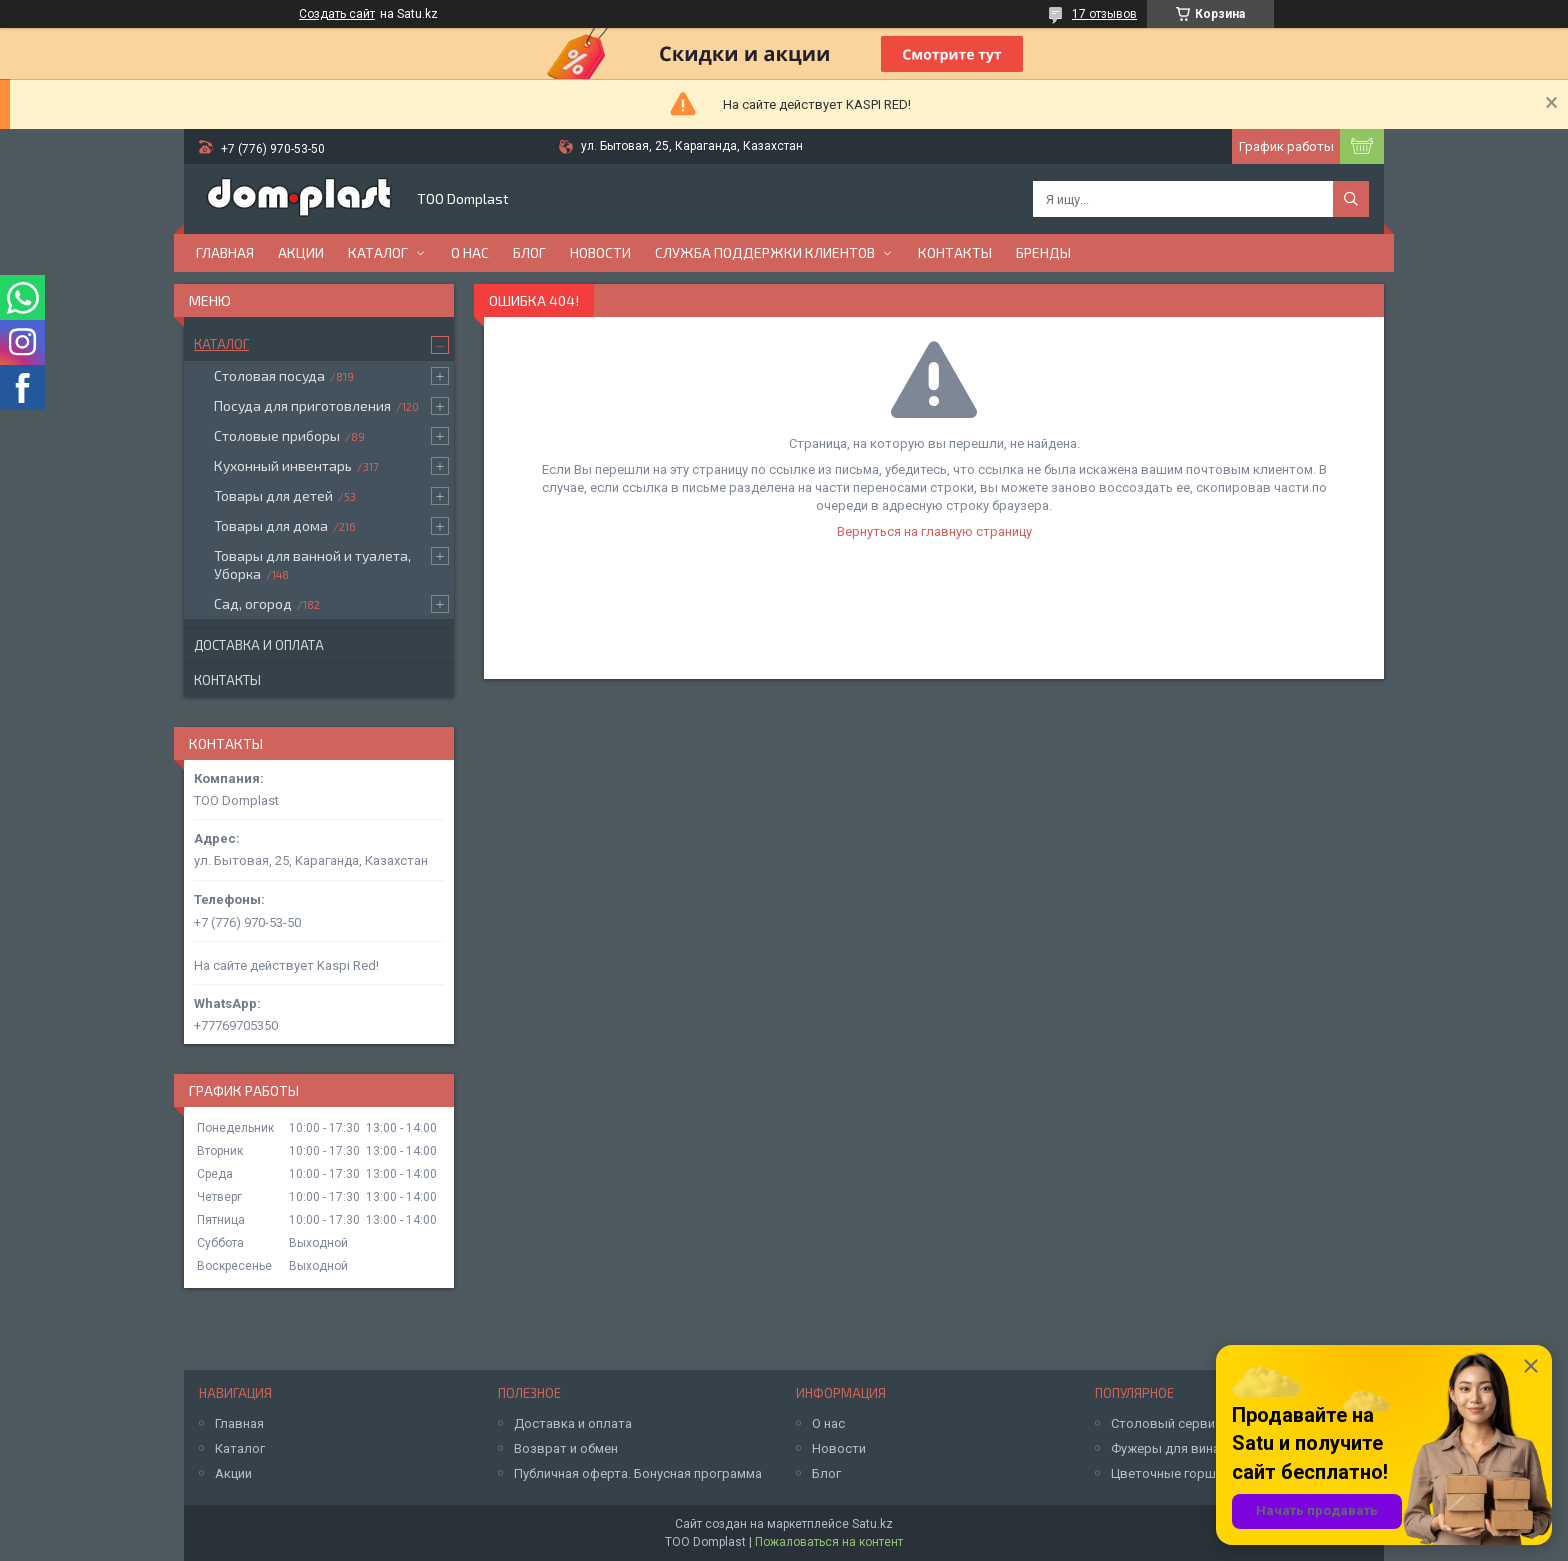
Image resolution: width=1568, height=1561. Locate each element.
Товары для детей (273, 495)
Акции (301, 252)
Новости (600, 252)
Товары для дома (271, 525)
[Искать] (1351, 199)
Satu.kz (872, 1524)
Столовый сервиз (1166, 1423)
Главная (225, 252)
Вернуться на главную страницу (934, 531)
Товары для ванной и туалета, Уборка (312, 564)
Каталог (378, 252)
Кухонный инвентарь (283, 465)
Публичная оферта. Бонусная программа (638, 1473)
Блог (529, 252)
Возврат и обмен (566, 1448)
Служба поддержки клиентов (765, 252)
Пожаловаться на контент (829, 1542)
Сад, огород (253, 603)
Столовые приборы (277, 435)
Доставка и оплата (259, 645)
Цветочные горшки (1170, 1473)
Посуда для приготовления (302, 405)
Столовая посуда (269, 375)
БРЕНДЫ (1043, 252)
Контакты (955, 252)
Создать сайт (337, 14)
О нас (470, 252)
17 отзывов (1104, 14)
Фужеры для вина (1165, 1448)
